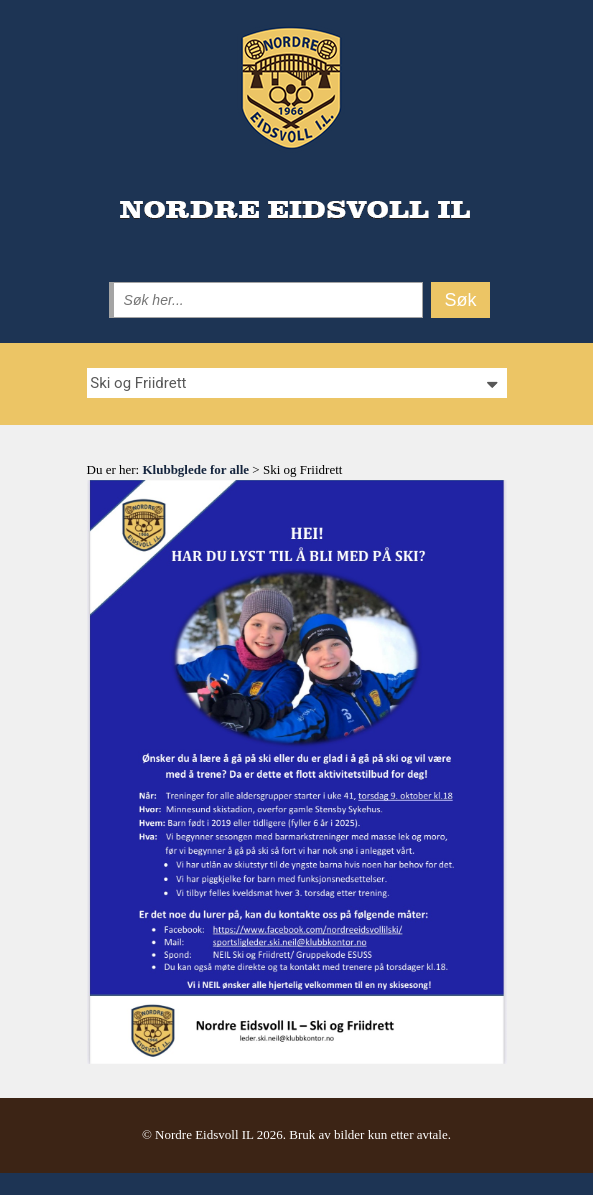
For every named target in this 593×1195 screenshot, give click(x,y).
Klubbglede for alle (195, 469)
